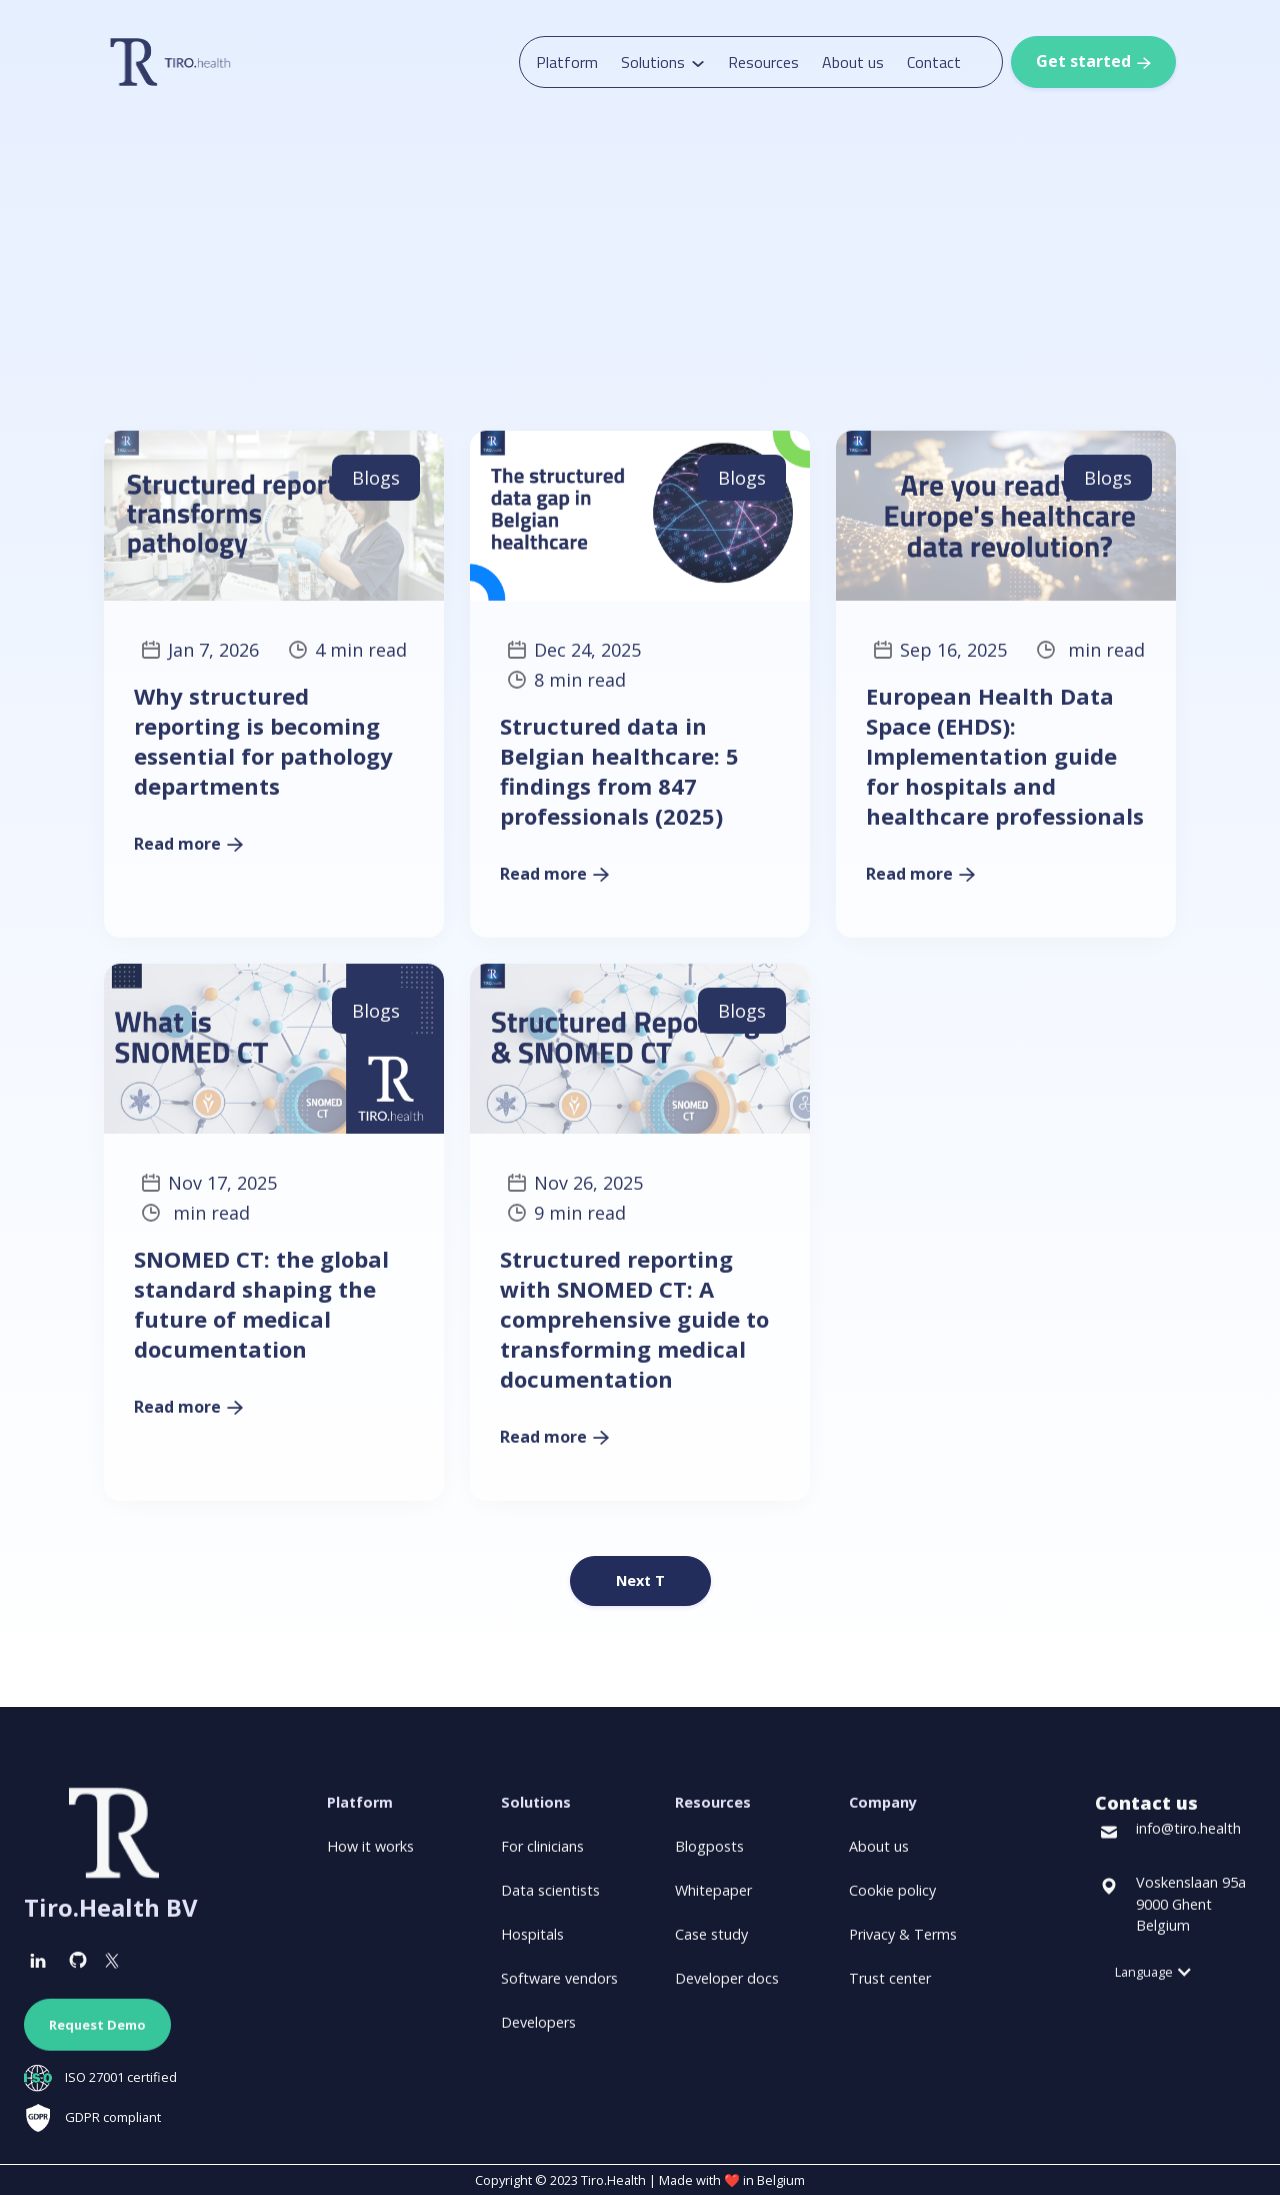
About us (853, 62)
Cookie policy (892, 1898)
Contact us (1146, 1811)
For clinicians (542, 1854)
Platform (567, 62)
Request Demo (97, 2033)
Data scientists (550, 1898)
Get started (1093, 61)
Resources (763, 62)
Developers (538, 2030)
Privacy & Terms (903, 1942)
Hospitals (532, 1942)
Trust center (890, 1986)
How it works (370, 1854)
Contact (934, 62)
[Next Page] (640, 1581)
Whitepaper (713, 1898)
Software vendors (559, 1986)
